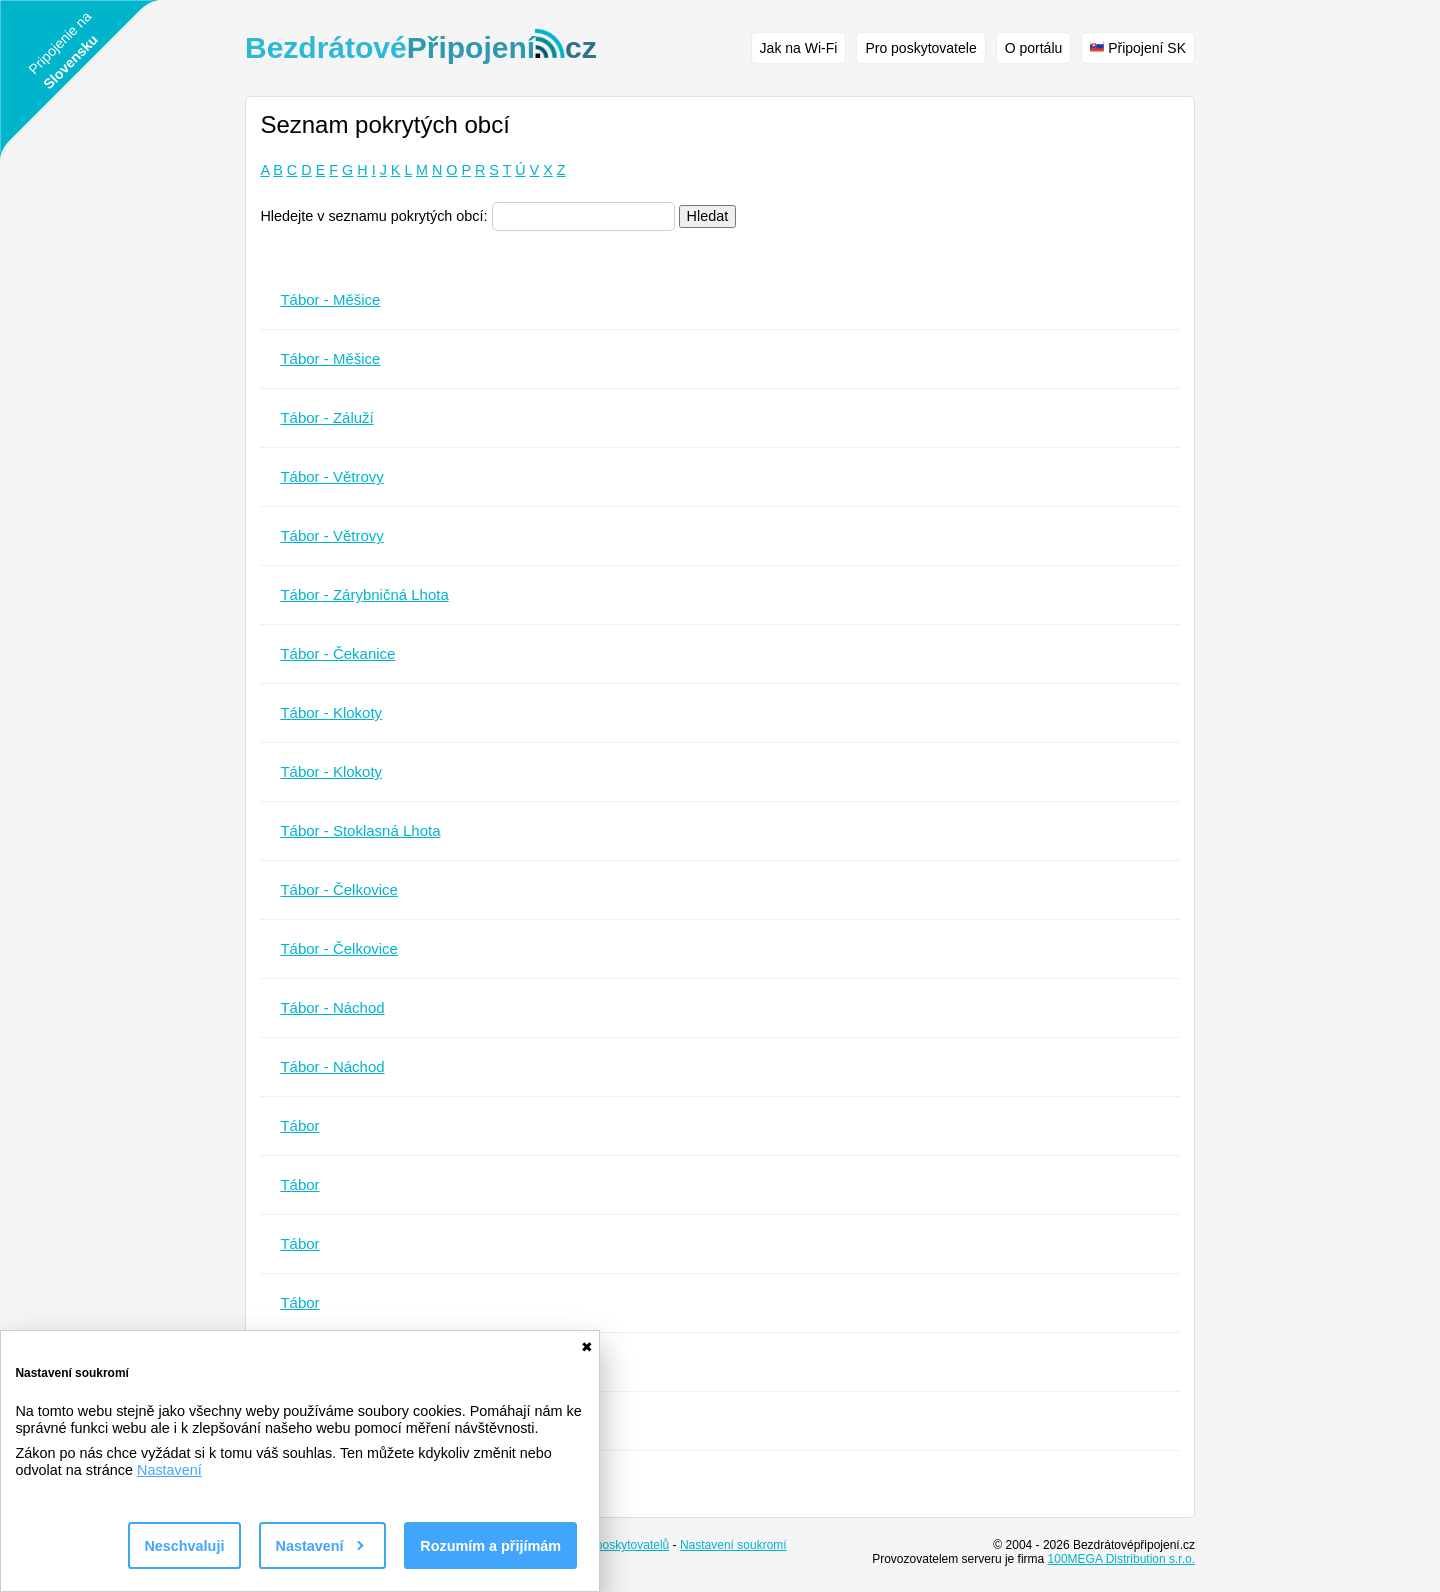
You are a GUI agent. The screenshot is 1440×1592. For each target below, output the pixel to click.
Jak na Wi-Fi (799, 48)
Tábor (299, 1125)
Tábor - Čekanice (337, 653)
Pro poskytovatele (920, 48)
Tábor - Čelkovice (339, 889)
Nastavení (169, 1470)
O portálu (1034, 48)
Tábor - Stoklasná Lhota (360, 830)
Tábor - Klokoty (331, 712)
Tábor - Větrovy (331, 476)
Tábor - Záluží (326, 417)
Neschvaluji (184, 1546)
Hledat (708, 216)
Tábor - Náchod (332, 1007)
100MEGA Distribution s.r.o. (1121, 1559)
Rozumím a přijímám (490, 1546)
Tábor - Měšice (330, 299)
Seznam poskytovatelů (609, 1545)
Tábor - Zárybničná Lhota (364, 594)
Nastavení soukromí (733, 1545)
